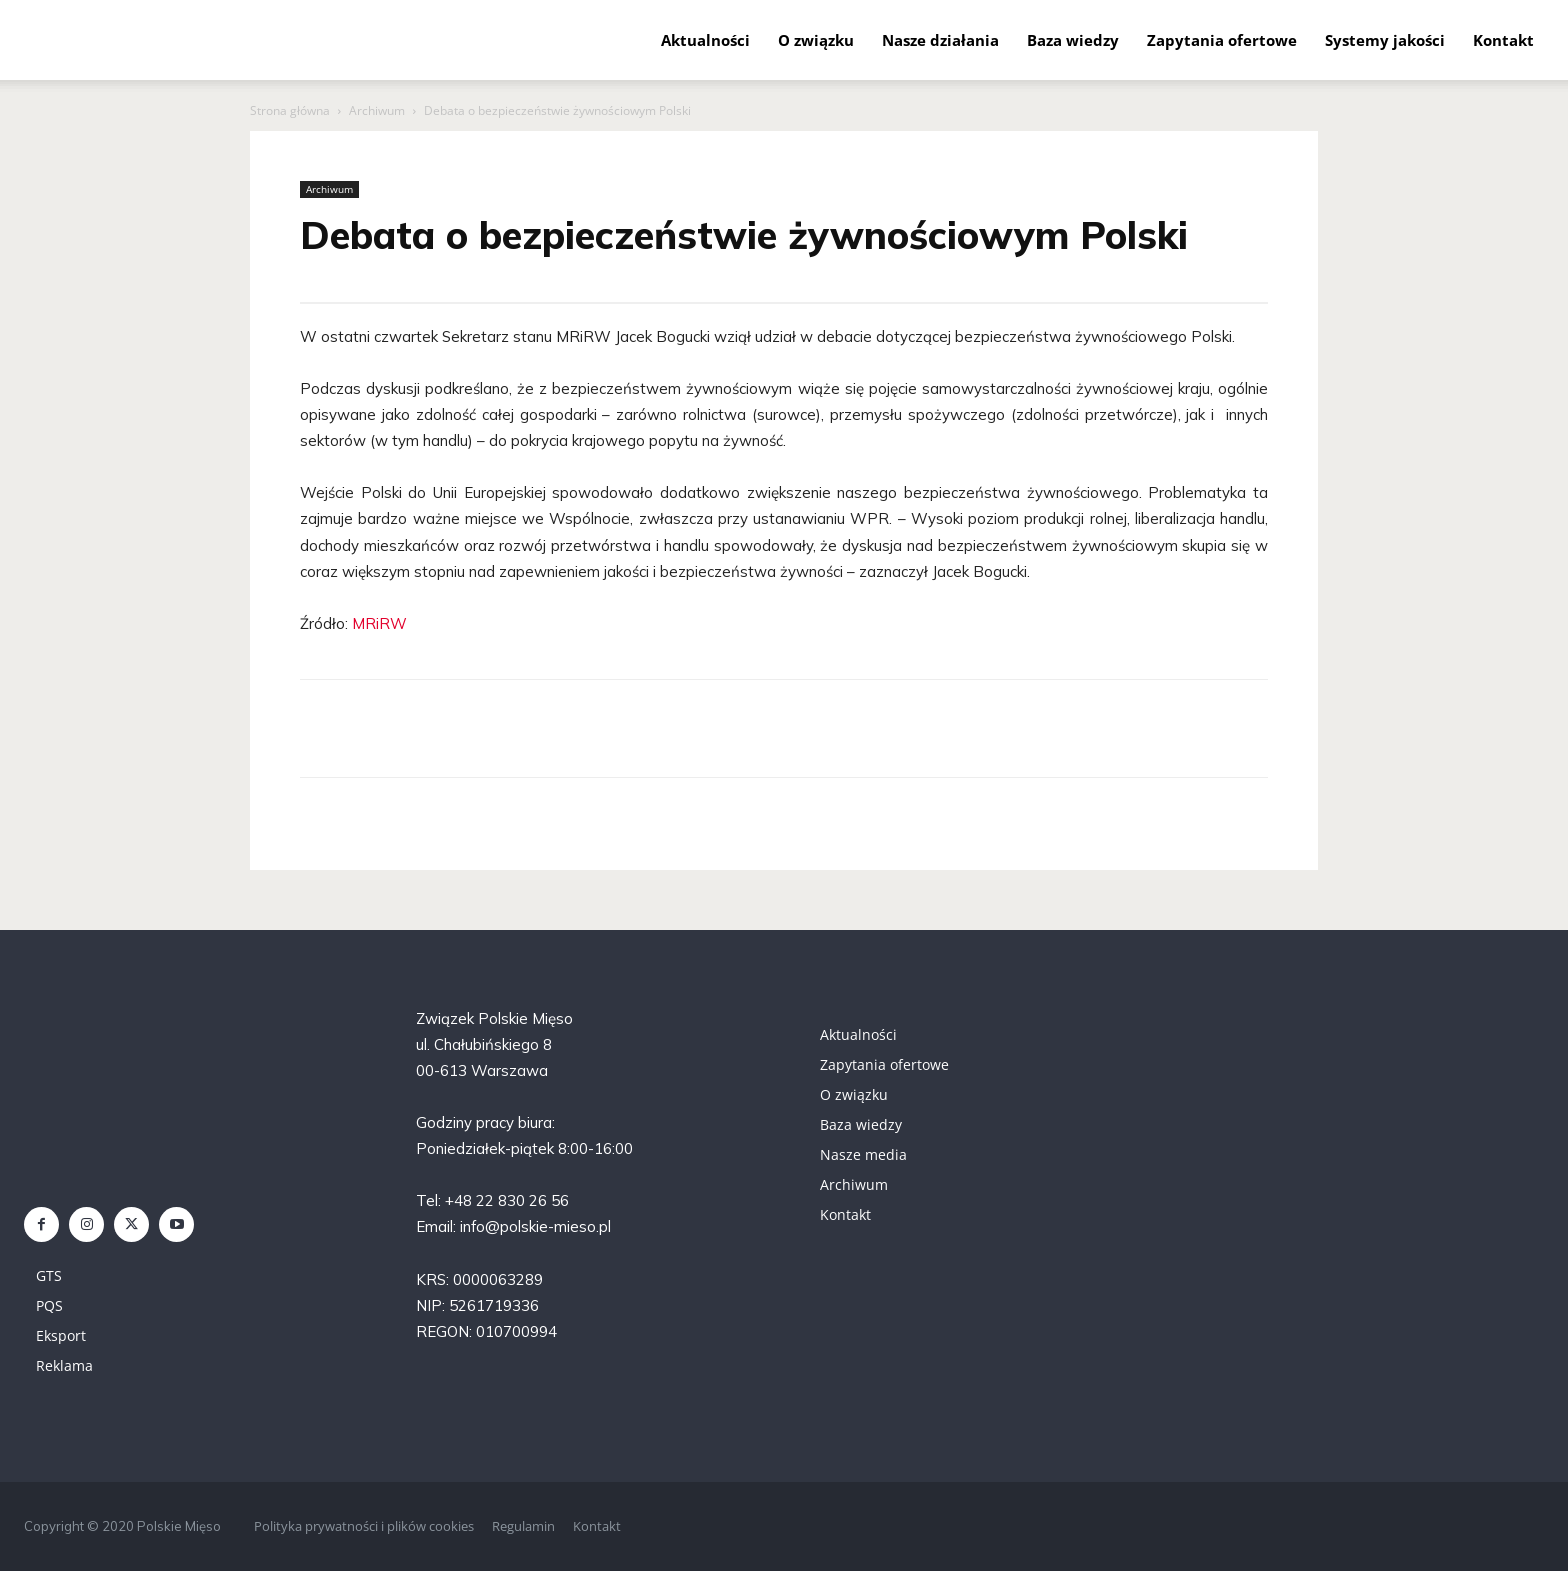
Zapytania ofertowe (1222, 40)
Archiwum (377, 110)
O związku (816, 40)
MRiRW (379, 623)
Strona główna (290, 110)
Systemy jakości (1385, 40)
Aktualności (705, 40)
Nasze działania (940, 40)
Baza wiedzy (1073, 40)
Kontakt (1503, 40)
